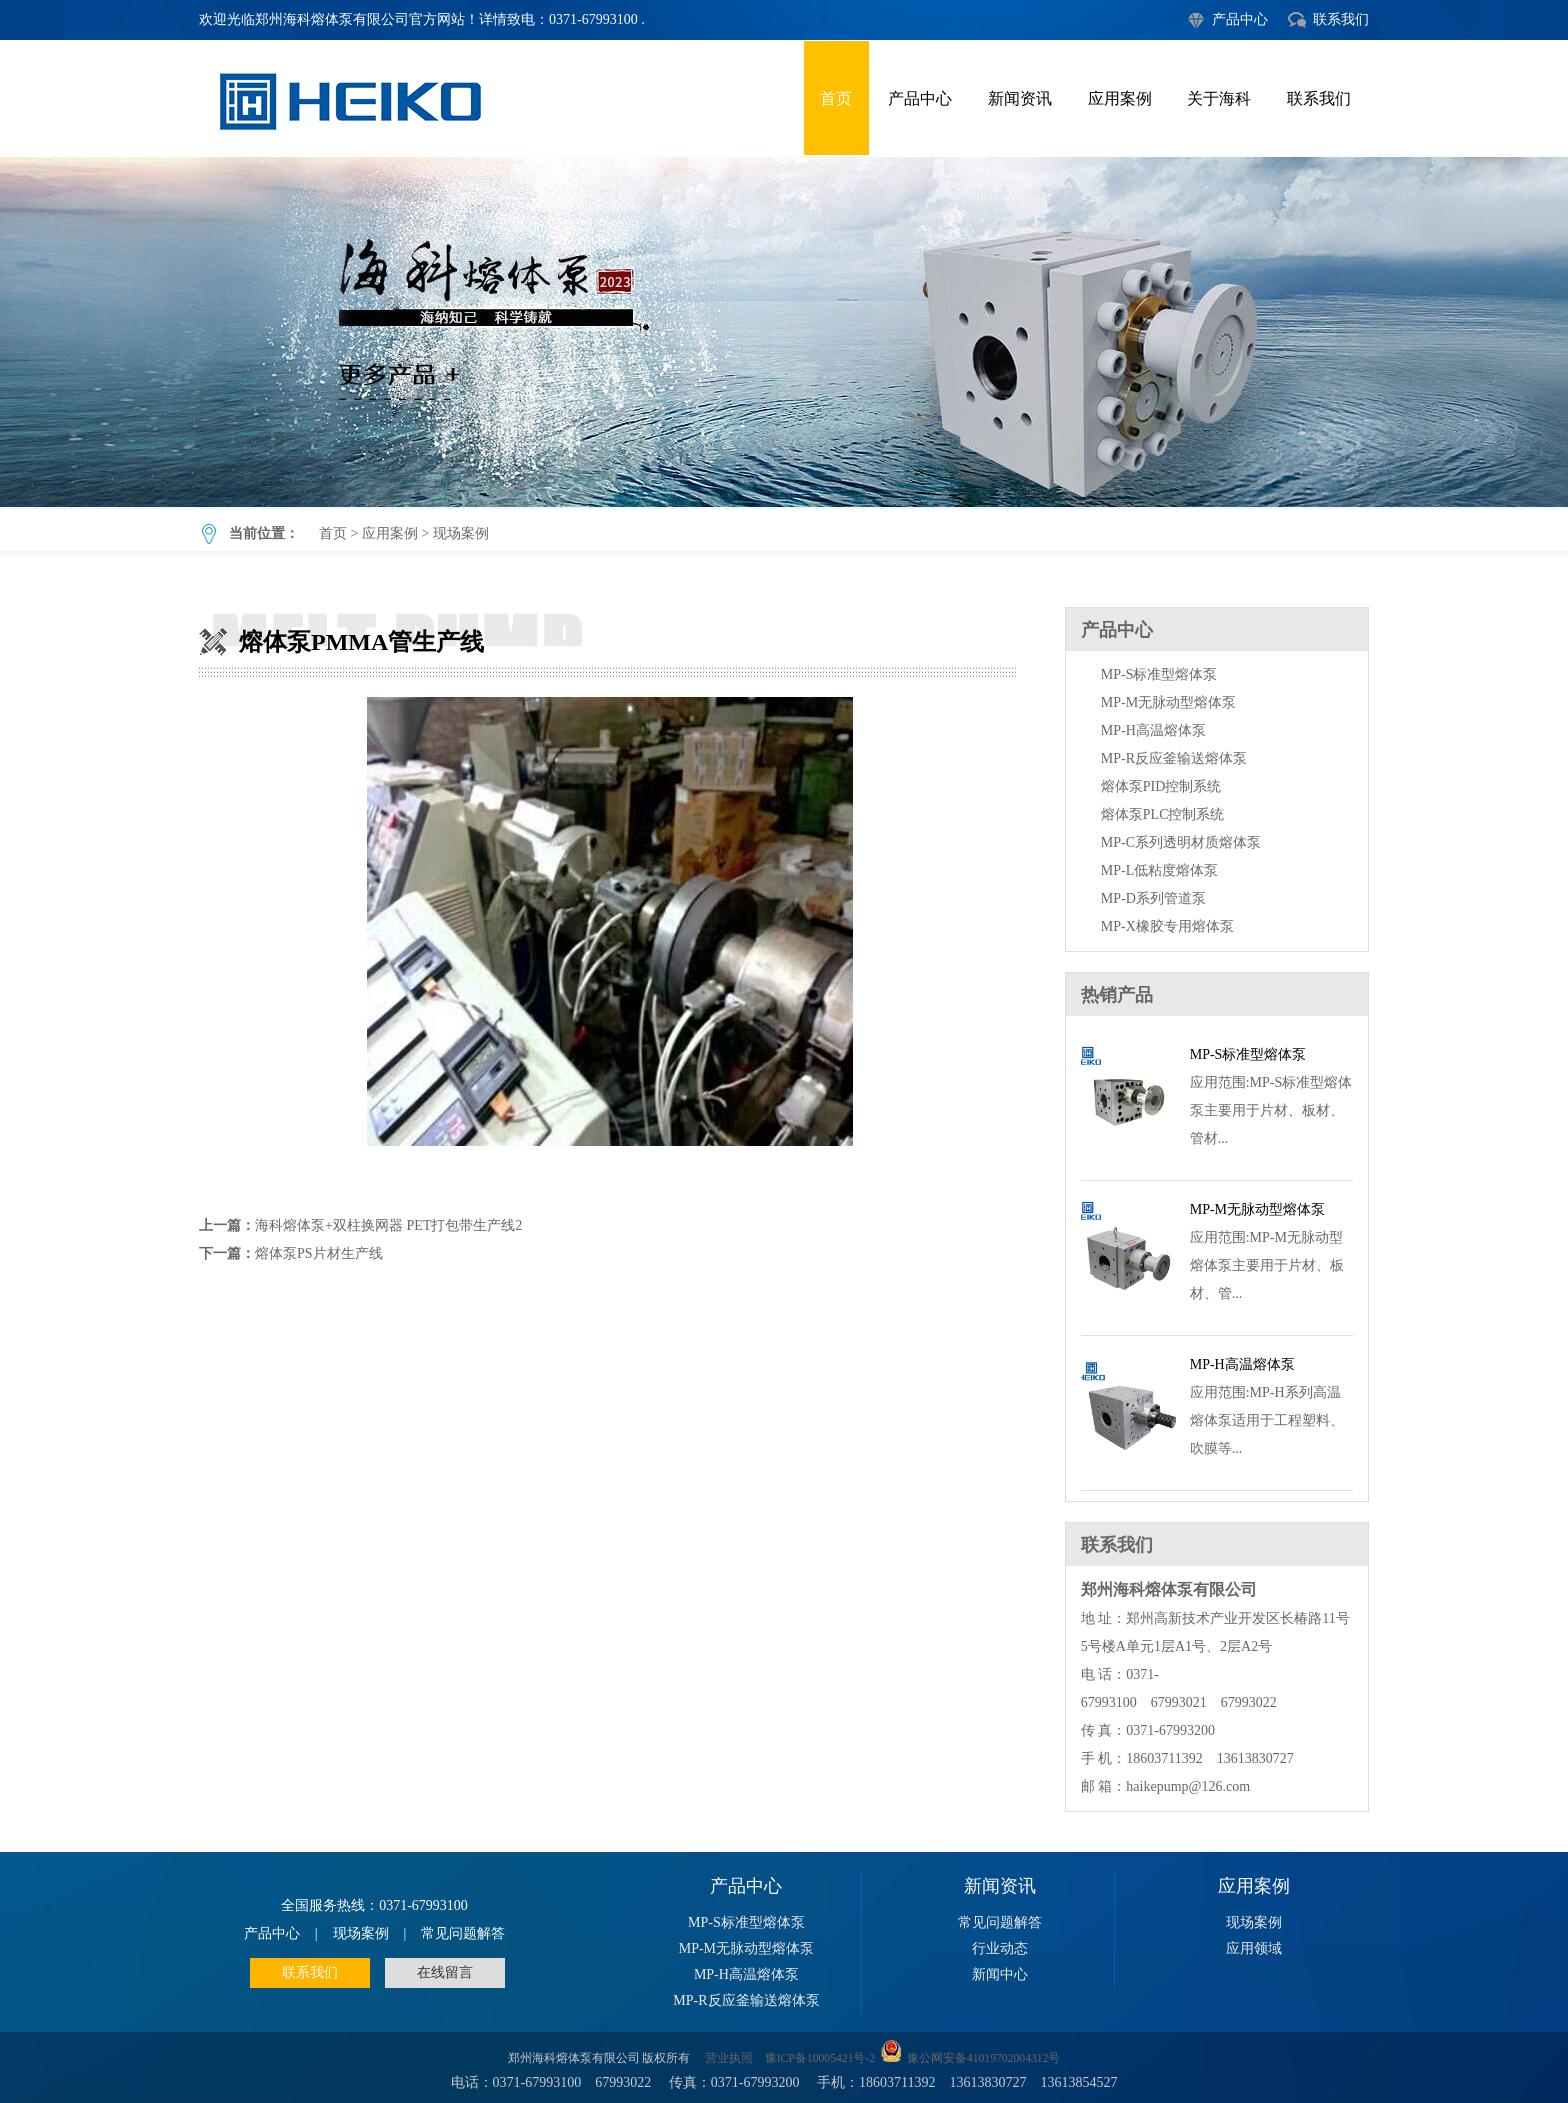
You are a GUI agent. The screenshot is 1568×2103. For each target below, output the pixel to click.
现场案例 (461, 533)
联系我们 (1341, 19)
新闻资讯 (1020, 98)
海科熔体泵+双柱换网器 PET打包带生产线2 (388, 1225)
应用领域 (1254, 1948)
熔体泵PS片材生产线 (319, 1253)
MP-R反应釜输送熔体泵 (1174, 758)
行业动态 (1000, 1948)
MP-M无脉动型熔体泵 (1168, 702)
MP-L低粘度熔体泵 (1159, 870)
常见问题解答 (463, 1933)
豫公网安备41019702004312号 (984, 2058)
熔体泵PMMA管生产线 (784, 332)
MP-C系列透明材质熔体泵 (1181, 842)
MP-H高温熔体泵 (1153, 730)
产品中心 (1240, 19)
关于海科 (1219, 98)
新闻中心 (1000, 1974)
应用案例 (1120, 98)
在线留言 (445, 1972)
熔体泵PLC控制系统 (1163, 814)
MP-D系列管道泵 (1153, 898)
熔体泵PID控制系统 (1161, 786)
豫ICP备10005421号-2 (820, 2058)
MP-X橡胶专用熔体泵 (1167, 926)
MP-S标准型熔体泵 (1159, 674)
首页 (836, 98)
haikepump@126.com (1188, 1786)
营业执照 (729, 2058)
